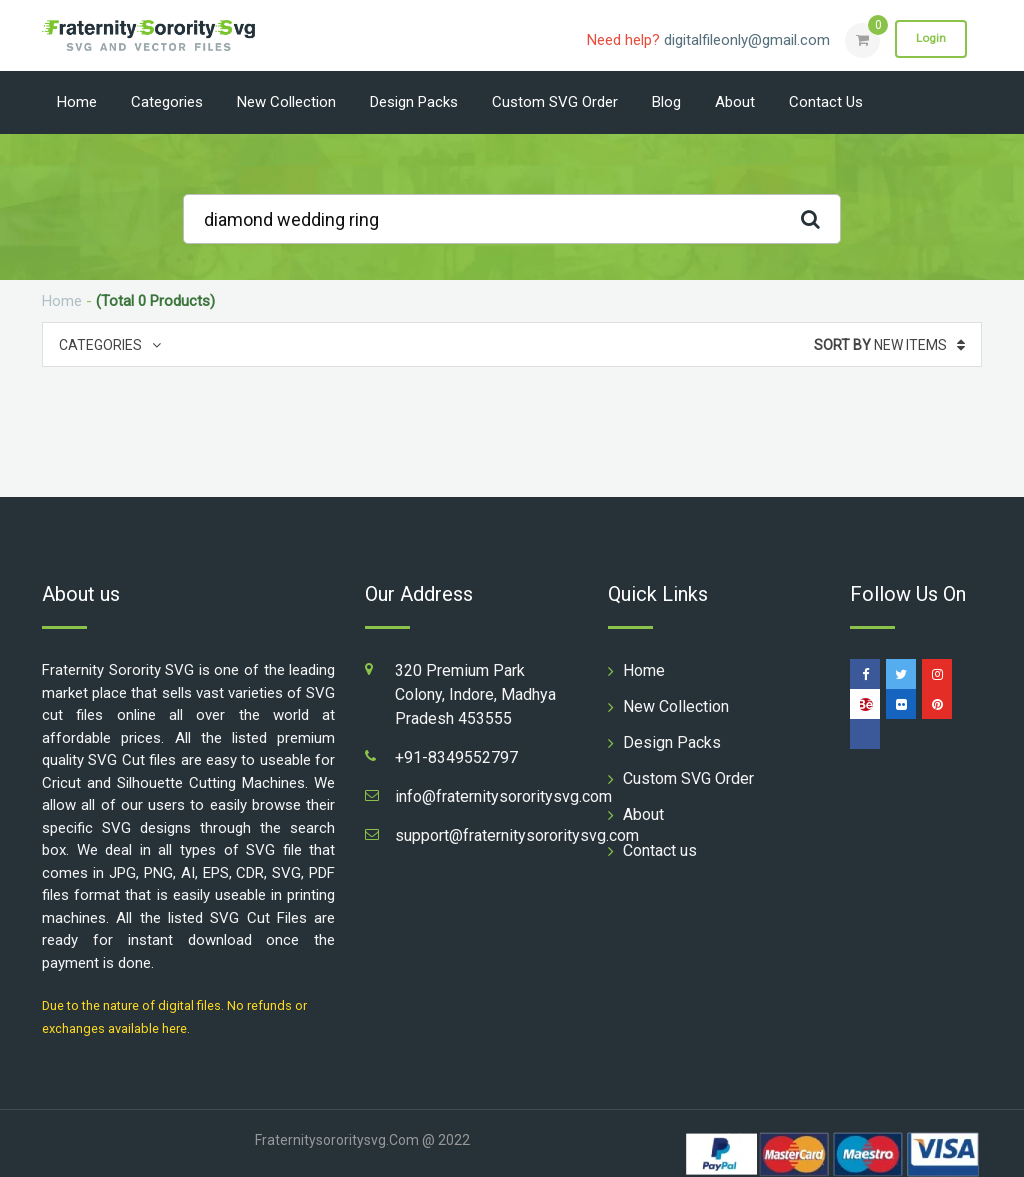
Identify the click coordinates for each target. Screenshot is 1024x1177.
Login (930, 39)
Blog (666, 102)
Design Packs (414, 102)
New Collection (286, 102)
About (735, 102)
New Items (889, 345)
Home (77, 102)
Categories (167, 102)
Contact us (826, 102)
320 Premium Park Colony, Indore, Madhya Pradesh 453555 (475, 694)
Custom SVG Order (555, 102)
